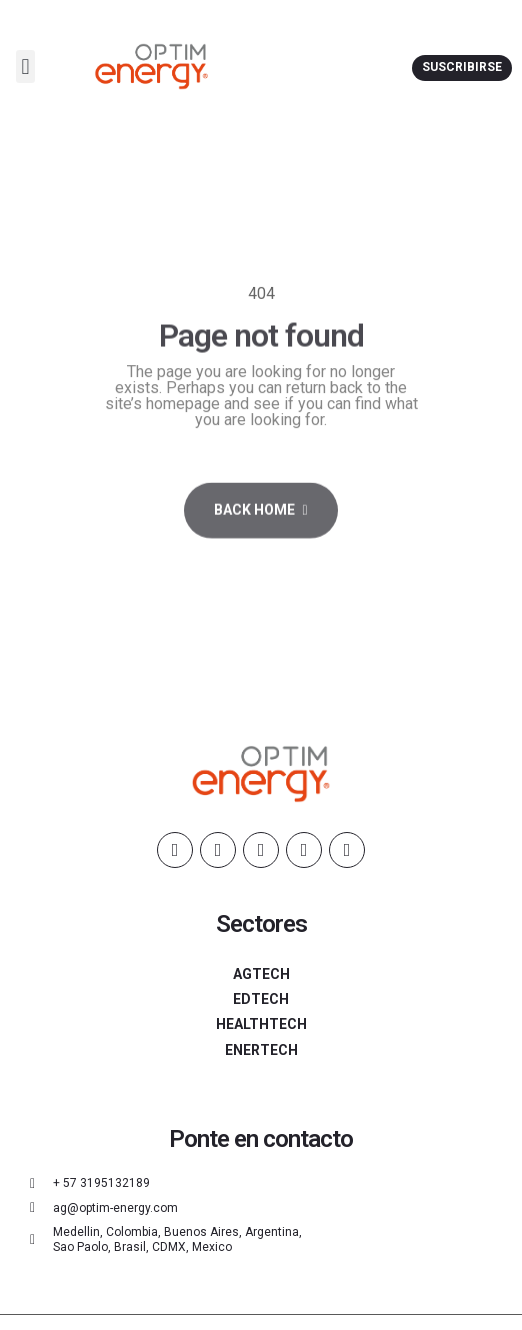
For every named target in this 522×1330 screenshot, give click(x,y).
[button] (25, 66)
